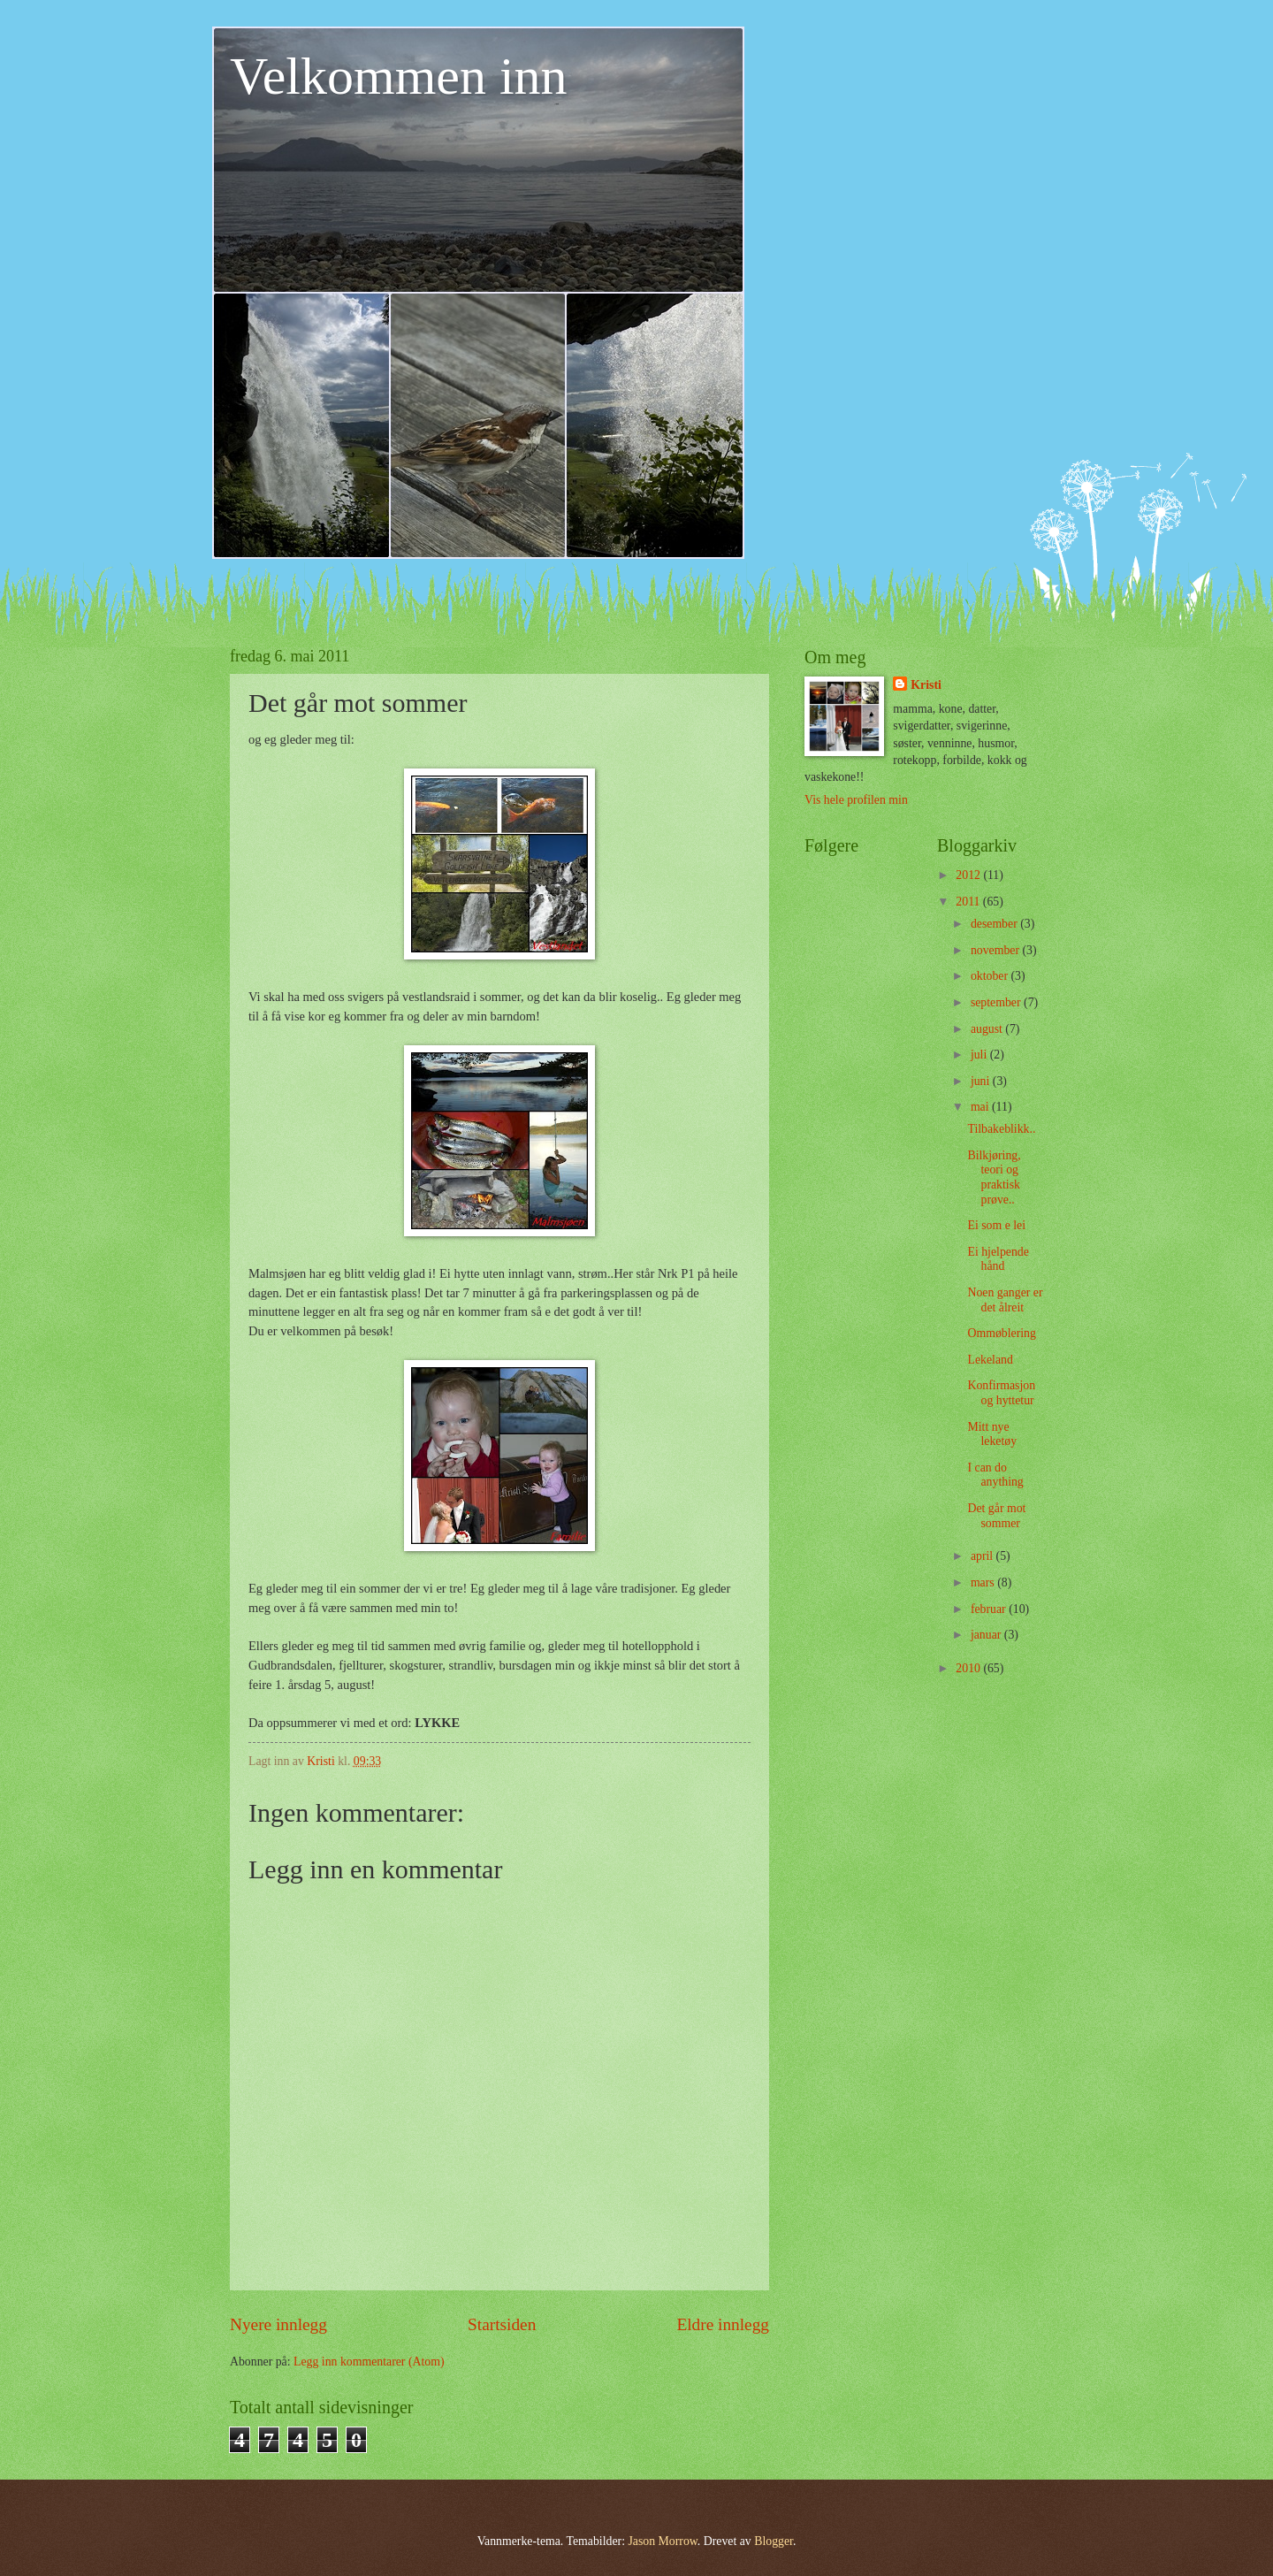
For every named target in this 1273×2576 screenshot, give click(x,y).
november (997, 950)
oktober (991, 975)
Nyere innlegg (278, 2324)
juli (980, 1054)
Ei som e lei (996, 1225)
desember (995, 923)
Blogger (773, 2541)
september (997, 1002)
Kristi (926, 685)
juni (982, 1081)
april (983, 1556)
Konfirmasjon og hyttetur (1001, 1393)
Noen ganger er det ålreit (1004, 1300)
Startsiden (502, 2324)
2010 (969, 1668)
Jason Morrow (662, 2541)
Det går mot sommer (996, 1516)
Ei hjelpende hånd (997, 1259)
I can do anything (995, 1475)
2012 (969, 875)
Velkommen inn (399, 76)
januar (987, 1634)
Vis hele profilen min (856, 799)
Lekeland (989, 1359)
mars (984, 1582)
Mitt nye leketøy (992, 1434)
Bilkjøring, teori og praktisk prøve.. (993, 1177)
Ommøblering (1001, 1333)
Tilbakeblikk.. (1001, 1128)
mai (981, 1106)
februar (990, 1609)
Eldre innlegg (722, 2324)
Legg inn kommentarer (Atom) (369, 2361)
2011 (969, 901)
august (988, 1029)
